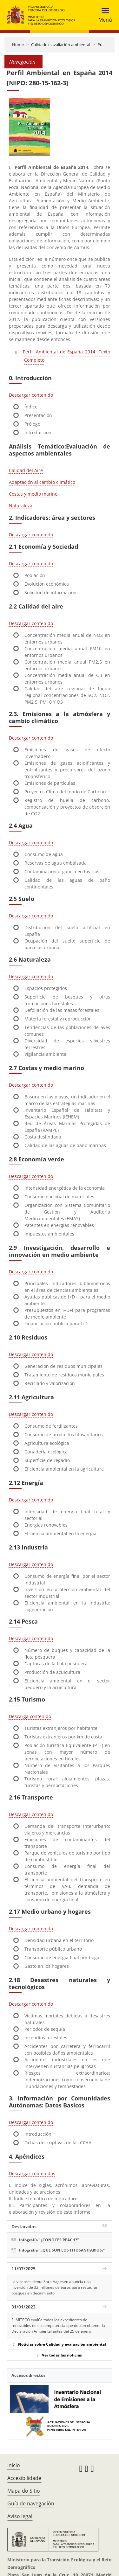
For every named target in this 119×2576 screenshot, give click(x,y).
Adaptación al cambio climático (42, 482)
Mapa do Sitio (23, 2490)
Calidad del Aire (26, 470)
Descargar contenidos (32, 2173)
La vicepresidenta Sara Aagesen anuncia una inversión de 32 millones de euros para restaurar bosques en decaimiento (54, 2287)
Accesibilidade (24, 2478)
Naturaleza (20, 506)
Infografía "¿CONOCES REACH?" (49, 2240)
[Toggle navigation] (103, 15)
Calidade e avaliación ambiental (60, 44)
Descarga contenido (30, 1716)
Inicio (13, 2465)
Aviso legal (19, 2516)
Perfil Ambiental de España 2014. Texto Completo (66, 356)
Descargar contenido (31, 395)
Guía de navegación (30, 2503)
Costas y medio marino (33, 494)
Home (18, 44)
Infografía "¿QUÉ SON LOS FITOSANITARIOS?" (62, 2250)
